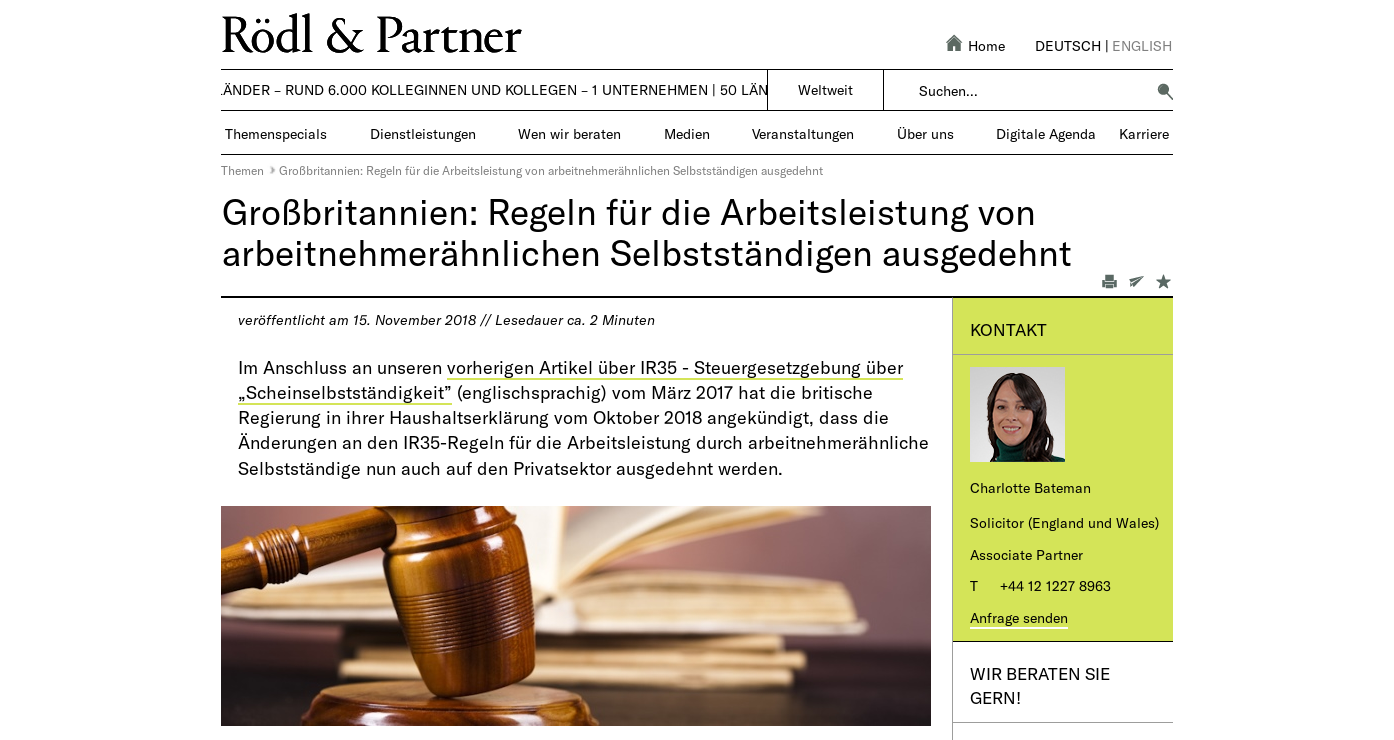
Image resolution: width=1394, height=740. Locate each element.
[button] (1165, 91)
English (1142, 45)
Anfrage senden (1019, 617)
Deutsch (1068, 45)
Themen (242, 170)
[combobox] (1031, 91)
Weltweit (825, 89)
